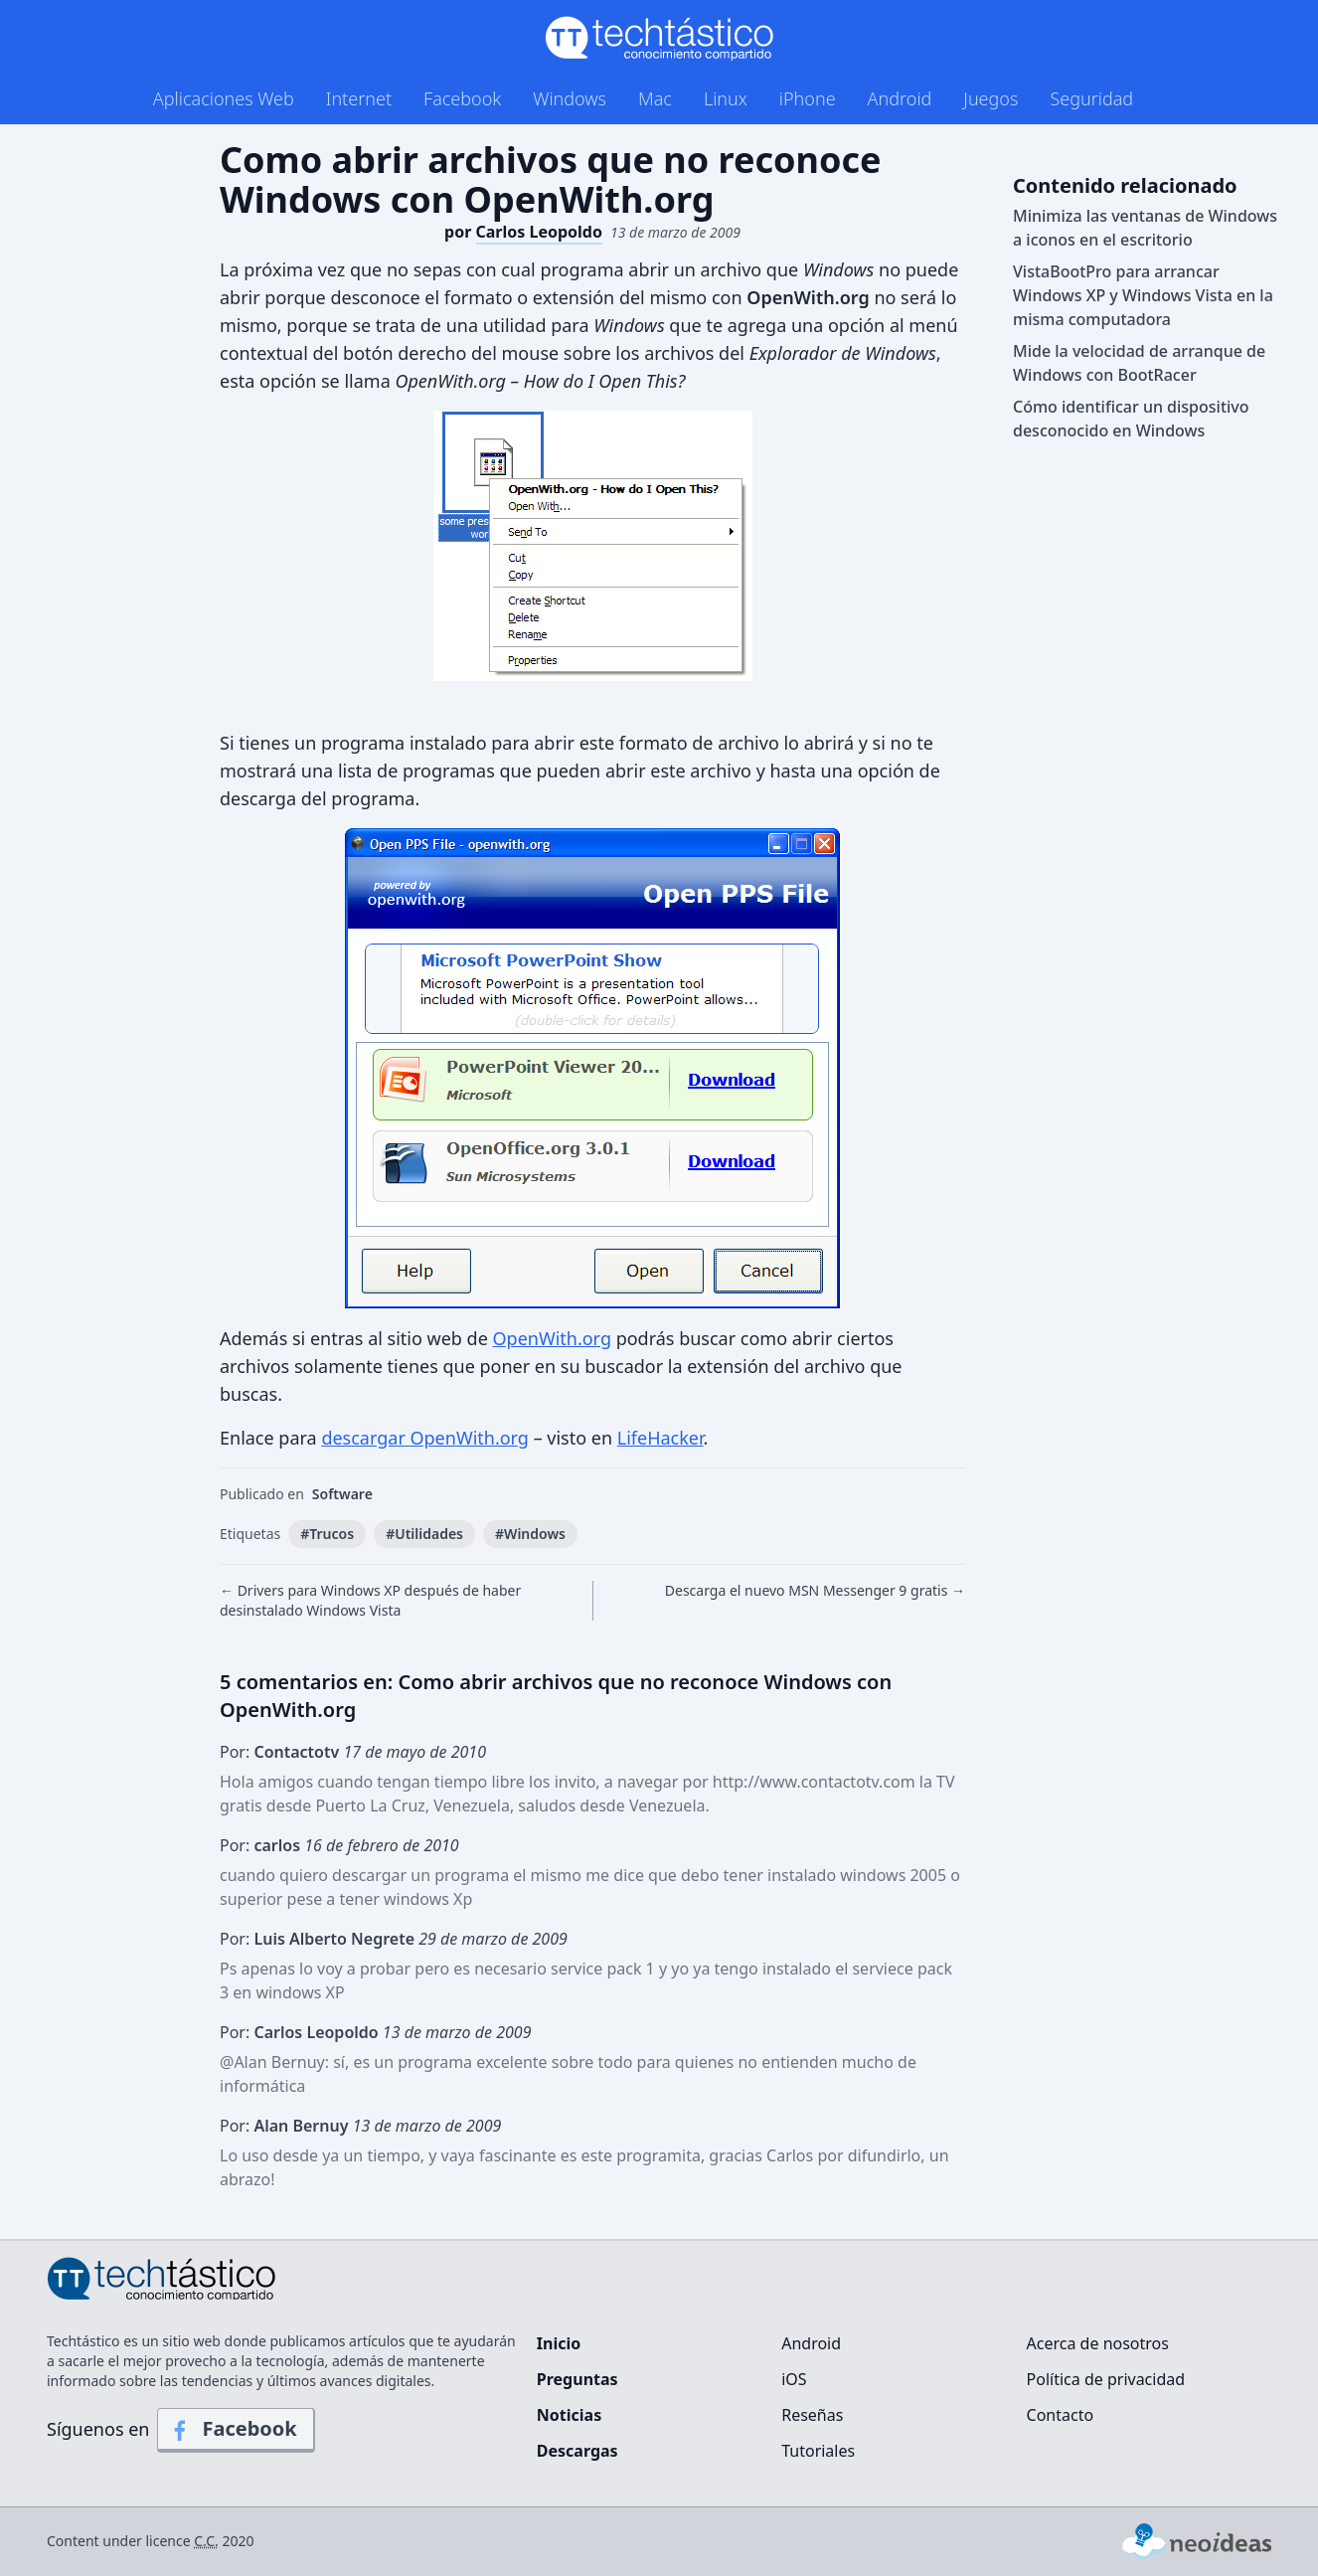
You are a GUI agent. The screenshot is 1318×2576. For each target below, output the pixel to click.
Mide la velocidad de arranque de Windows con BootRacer (1139, 363)
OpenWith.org (552, 1338)
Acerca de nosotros (1098, 2343)
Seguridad (1091, 98)
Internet (359, 98)
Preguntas (577, 2379)
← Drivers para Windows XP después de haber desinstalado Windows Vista (370, 1600)
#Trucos (327, 1533)
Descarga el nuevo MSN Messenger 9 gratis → (815, 1590)
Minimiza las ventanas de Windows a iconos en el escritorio (1145, 228)
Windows (569, 98)
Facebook (462, 98)
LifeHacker (660, 1438)
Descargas (577, 2451)
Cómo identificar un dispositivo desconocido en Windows (1131, 418)
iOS (793, 2379)
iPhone (807, 98)
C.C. (206, 2540)
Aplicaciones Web (223, 98)
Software (342, 1493)
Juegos (990, 98)
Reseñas (812, 2415)
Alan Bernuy (279, 2062)
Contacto (1060, 2415)
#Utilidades (424, 1533)
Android (900, 98)
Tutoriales (818, 2451)
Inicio (558, 2343)
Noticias (569, 2415)
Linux (725, 98)
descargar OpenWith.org (425, 1438)
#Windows (530, 1533)
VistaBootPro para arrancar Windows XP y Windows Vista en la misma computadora (1143, 295)
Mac (655, 98)
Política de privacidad (1106, 2379)
